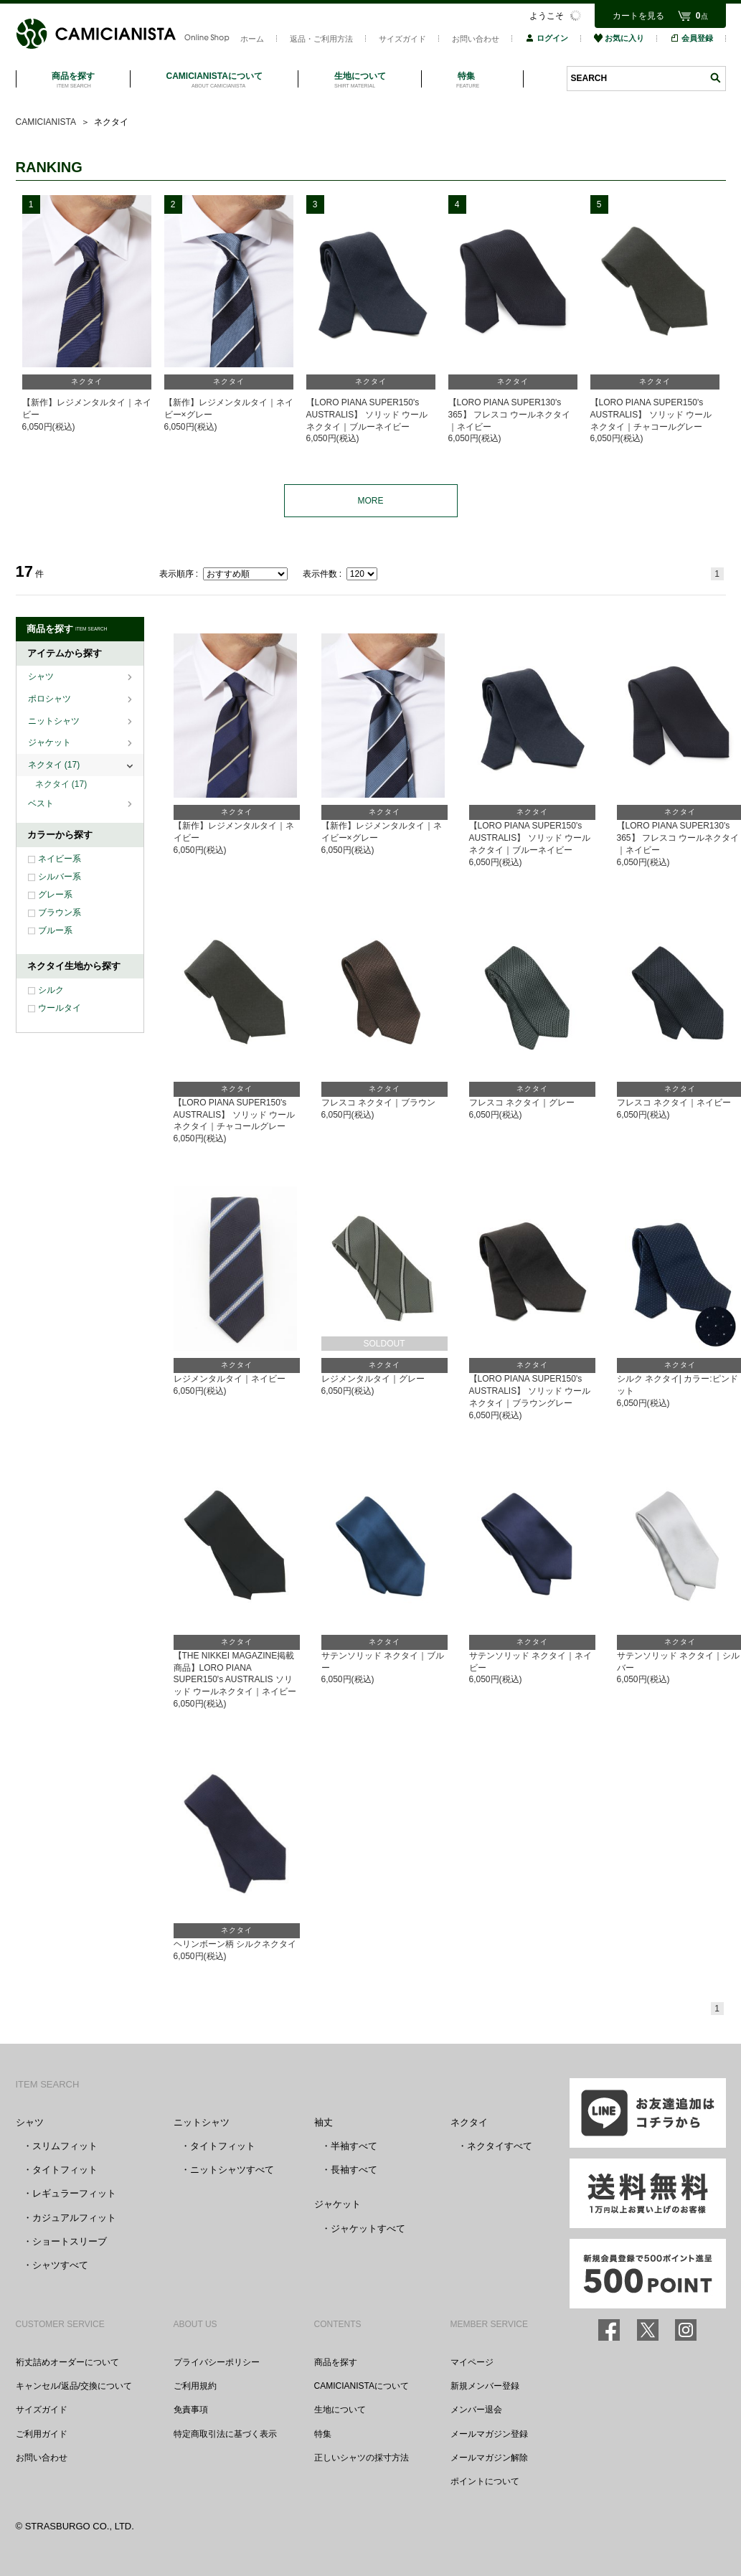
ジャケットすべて (368, 2228)
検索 (715, 78)
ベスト (42, 803)
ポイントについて (484, 2481)
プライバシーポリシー (217, 2362)
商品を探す (335, 2362)
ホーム (252, 38)
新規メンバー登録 (484, 2386)
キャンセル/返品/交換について (74, 2386)
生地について (340, 2410)
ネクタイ (54, 765)
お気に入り (619, 38)
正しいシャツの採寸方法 (361, 2458)
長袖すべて (354, 2169)
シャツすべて (60, 2265)
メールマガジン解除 (489, 2458)
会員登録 (691, 38)
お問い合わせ (475, 38)
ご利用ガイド (41, 2434)
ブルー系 (55, 930)
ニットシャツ (55, 721)
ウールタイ (59, 1008)
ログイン (546, 38)
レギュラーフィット (74, 2193)
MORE (371, 501)
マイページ (472, 2362)
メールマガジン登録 (489, 2434)
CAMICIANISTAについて (361, 2386)
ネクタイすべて (499, 2146)
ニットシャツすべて (232, 2169)
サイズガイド (402, 38)
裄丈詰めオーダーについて (67, 2362)
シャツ (42, 676)
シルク (51, 990)
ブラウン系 (59, 912)
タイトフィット (65, 2169)
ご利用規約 (195, 2386)
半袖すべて (354, 2146)
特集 (322, 2434)
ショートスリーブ (69, 2241)
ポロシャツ (50, 699)
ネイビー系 (59, 859)
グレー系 (55, 895)
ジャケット (50, 742)
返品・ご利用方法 (321, 38)
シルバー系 (59, 877)
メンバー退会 (476, 2410)
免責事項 (191, 2410)
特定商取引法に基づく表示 (225, 2434)
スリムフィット (65, 2146)
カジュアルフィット (74, 2217)
